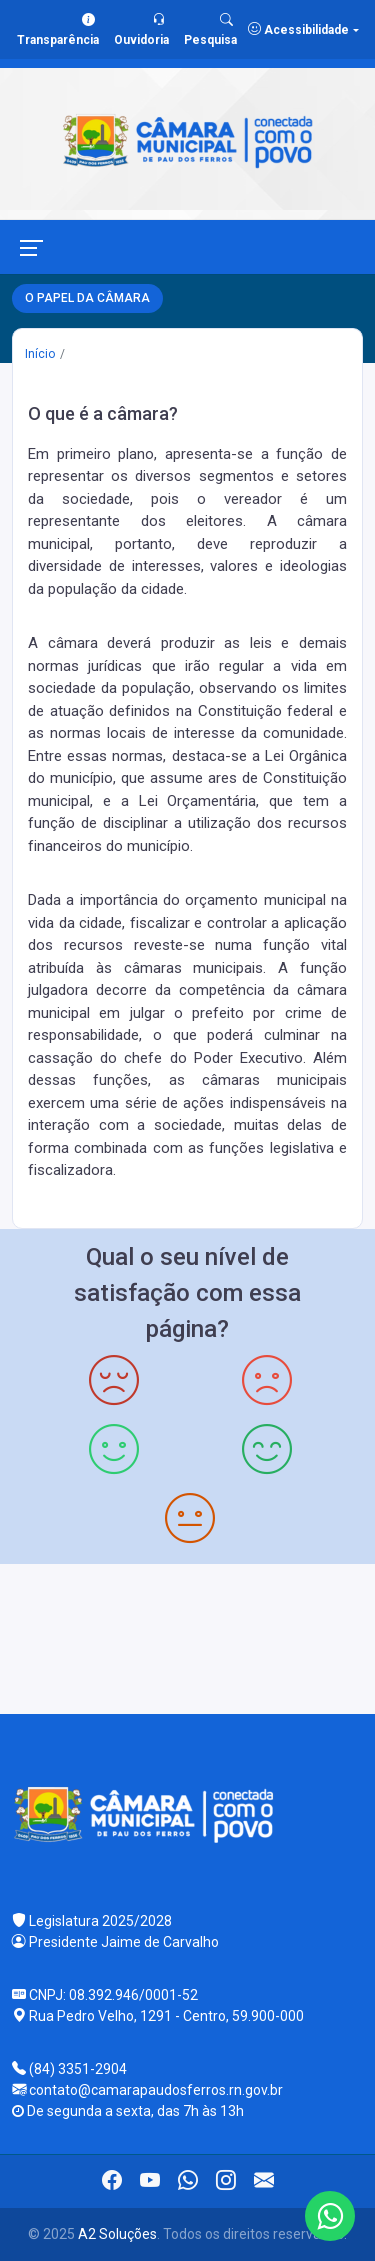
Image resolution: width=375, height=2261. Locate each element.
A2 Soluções (117, 2234)
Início (40, 354)
